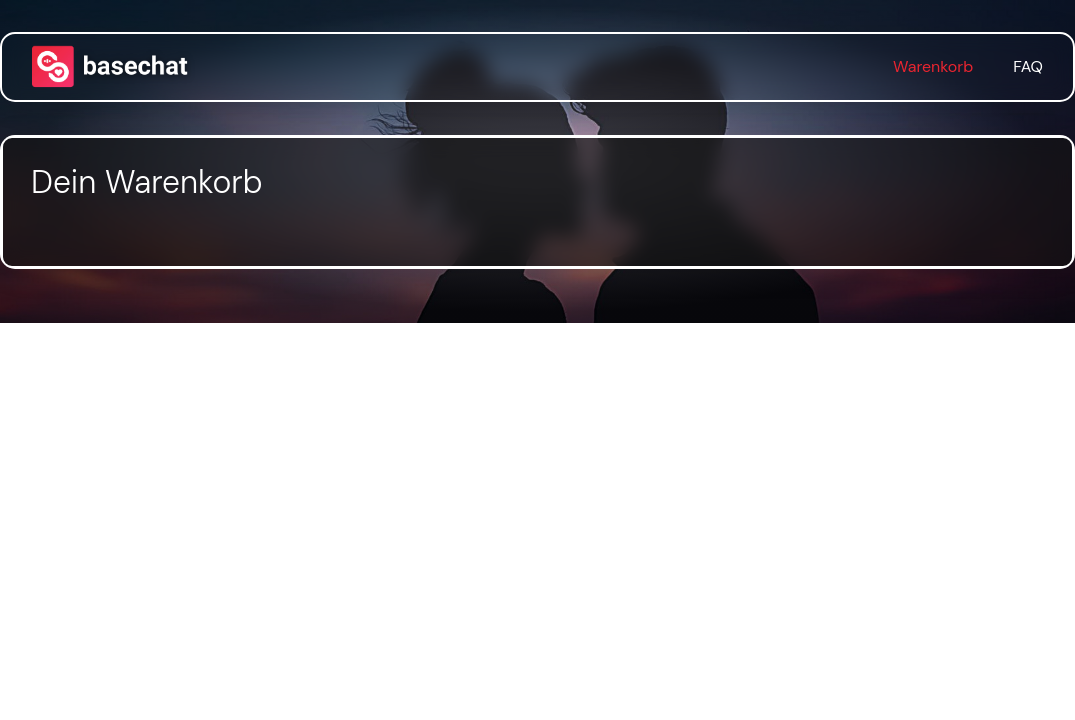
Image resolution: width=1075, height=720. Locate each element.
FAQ (1028, 66)
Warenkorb (933, 66)
